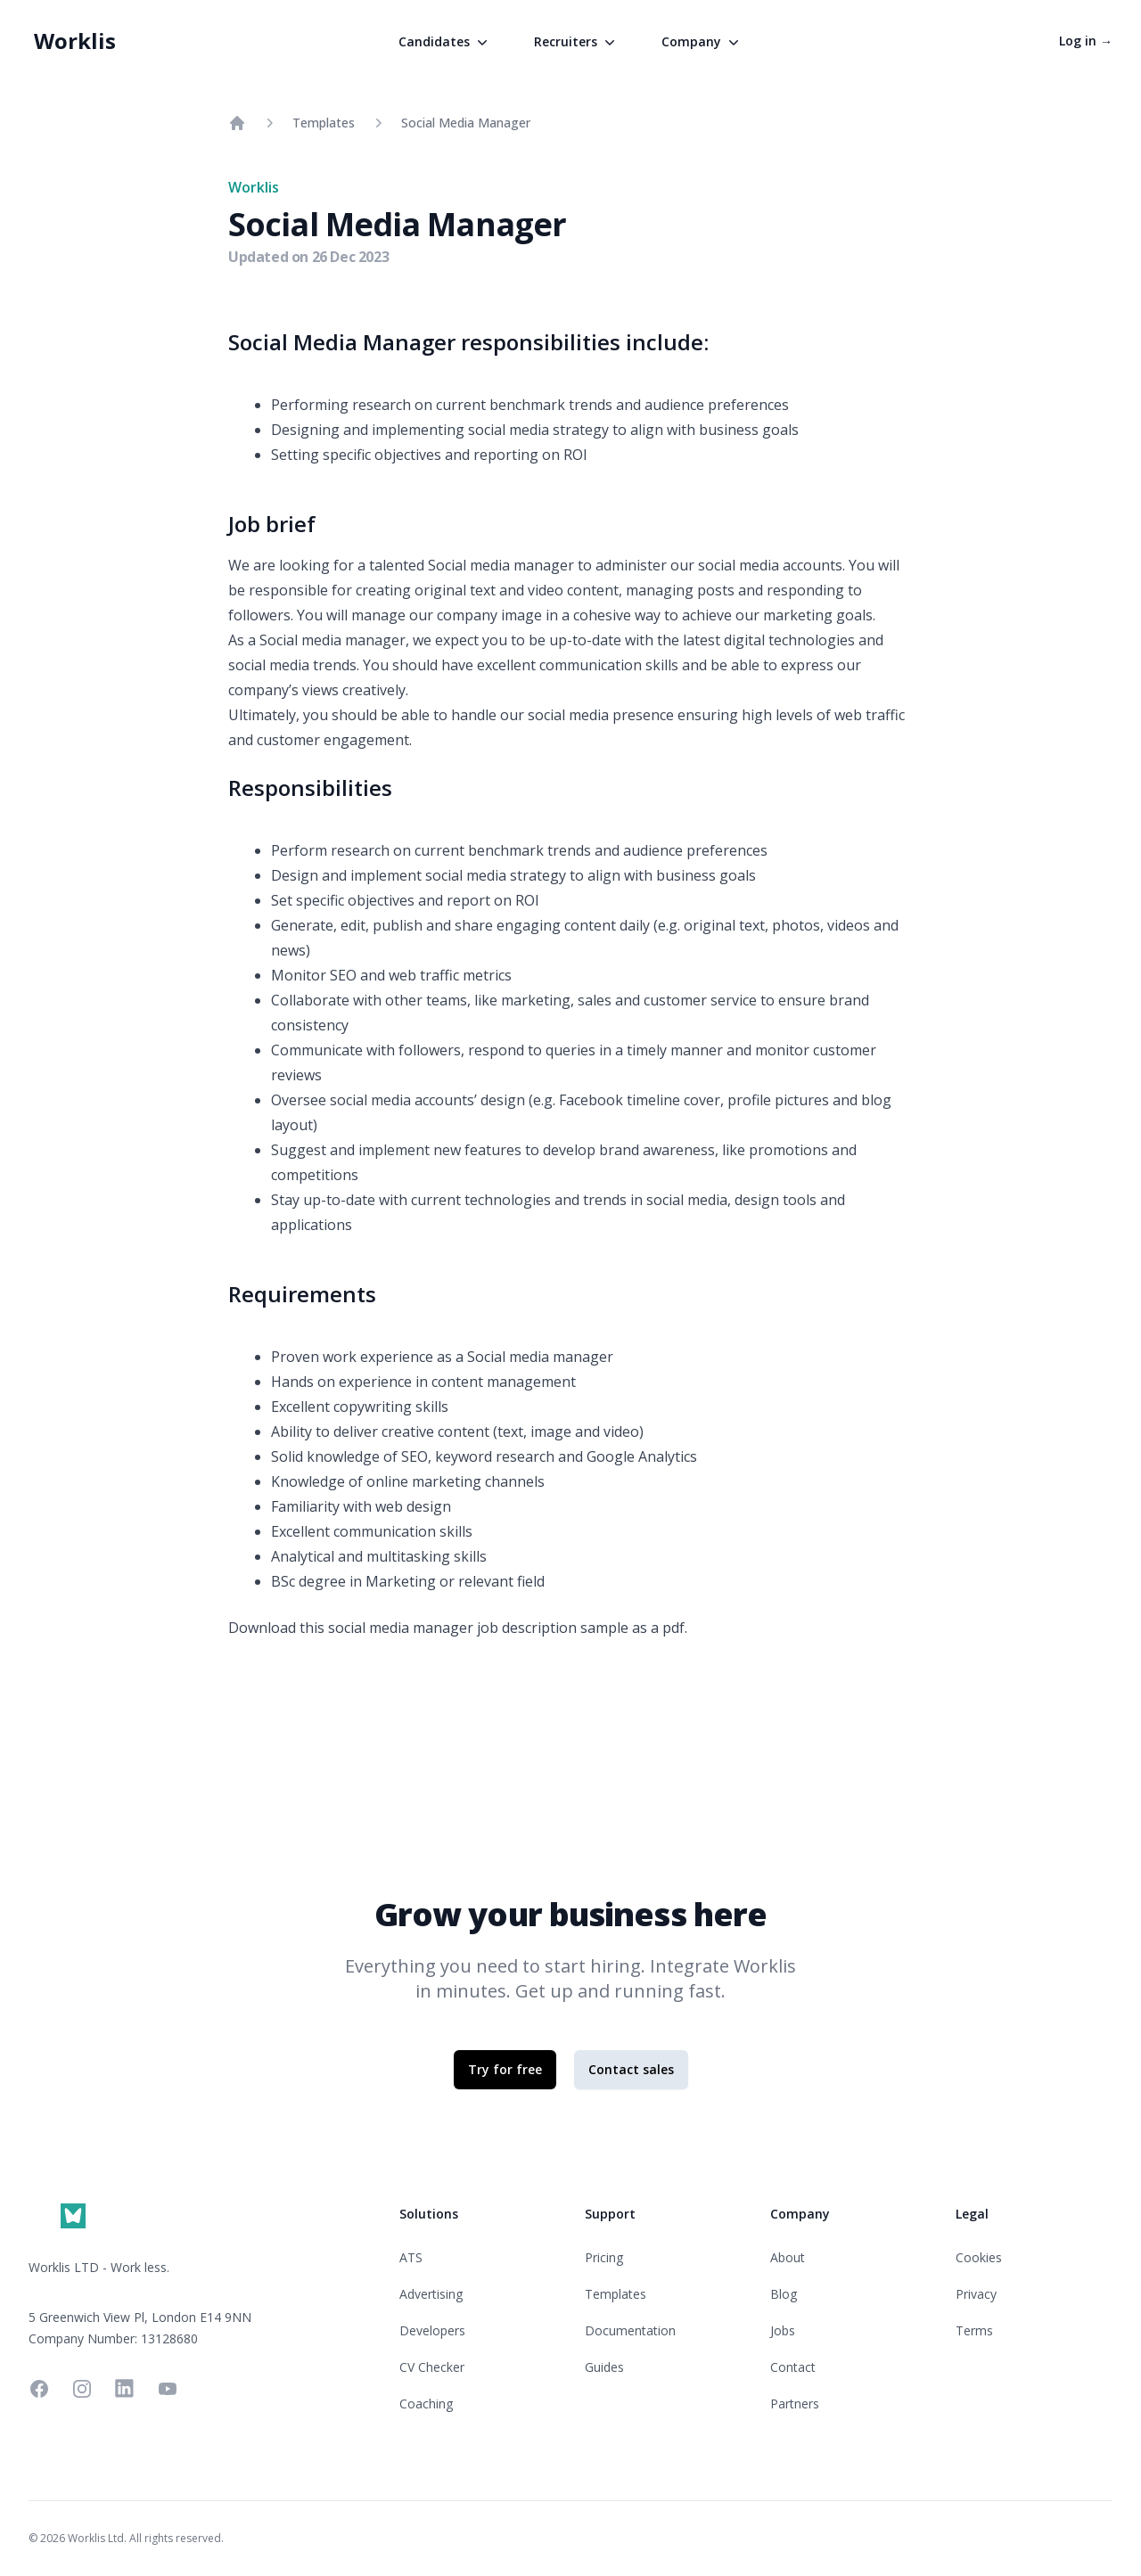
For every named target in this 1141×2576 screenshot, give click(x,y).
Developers (432, 2330)
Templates (323, 122)
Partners (794, 2403)
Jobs (782, 2330)
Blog (783, 2293)
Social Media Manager (465, 122)
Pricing (604, 2257)
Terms (974, 2330)
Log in (1085, 40)
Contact (793, 2367)
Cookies (979, 2257)
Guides (604, 2367)
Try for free (505, 2069)
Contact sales (631, 2069)
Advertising (431, 2293)
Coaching (426, 2403)
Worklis (75, 40)
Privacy (976, 2293)
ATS (411, 2257)
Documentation (630, 2330)
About (787, 2257)
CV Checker (431, 2367)
